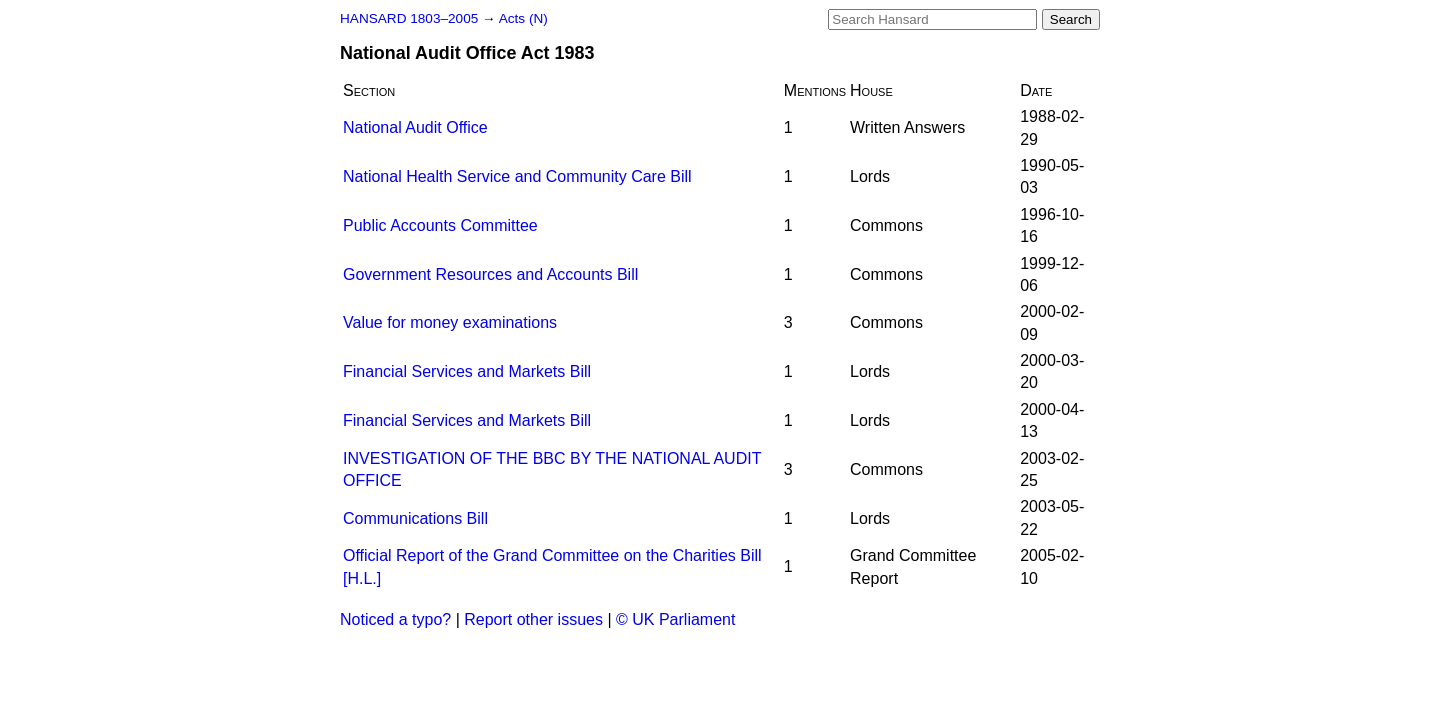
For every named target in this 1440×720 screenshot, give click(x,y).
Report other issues (533, 619)
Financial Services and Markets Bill (467, 371)
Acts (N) (523, 18)
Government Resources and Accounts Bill (490, 274)
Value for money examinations (450, 322)
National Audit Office (415, 127)
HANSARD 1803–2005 (409, 18)
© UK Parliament (675, 619)
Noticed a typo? (395, 619)
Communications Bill (415, 518)
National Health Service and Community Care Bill (517, 176)
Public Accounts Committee (440, 225)
